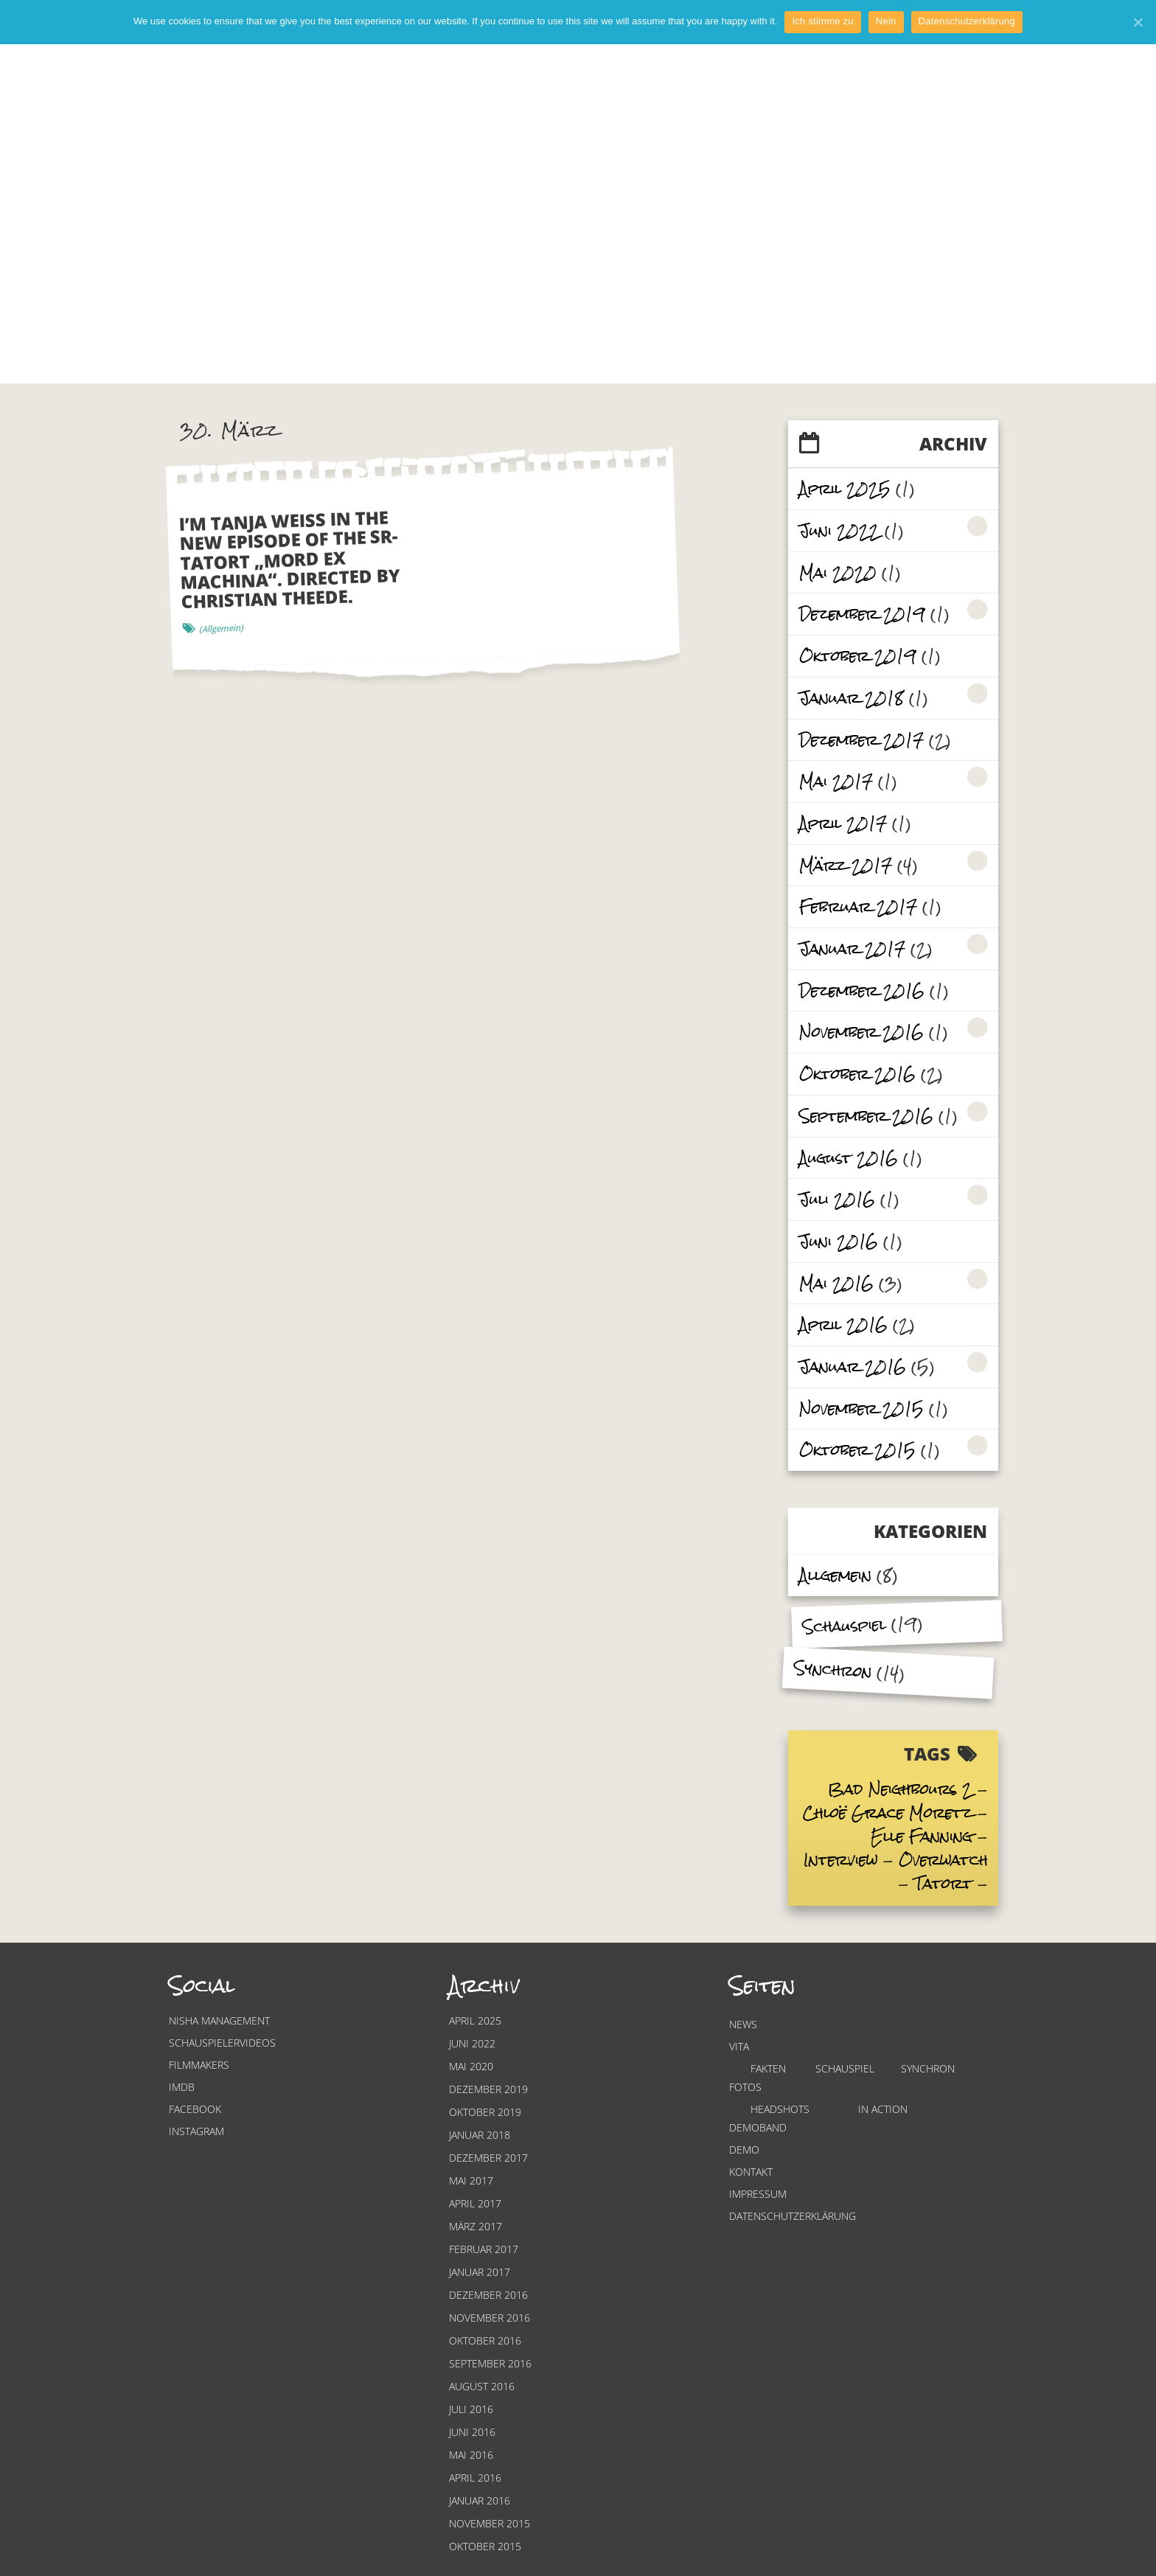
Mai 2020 (838, 572)
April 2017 (843, 823)
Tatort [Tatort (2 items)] (943, 1883)
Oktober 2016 (857, 1074)
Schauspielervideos (222, 2043)
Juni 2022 (839, 530)
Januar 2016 (852, 1366)
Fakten (768, 2068)
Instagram (196, 2131)
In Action (883, 2109)
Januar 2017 (852, 948)
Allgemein (835, 1575)
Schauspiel (844, 1626)
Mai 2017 (836, 781)
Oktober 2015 (857, 1450)
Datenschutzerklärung (792, 2216)
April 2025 (845, 488)
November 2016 (861, 1032)
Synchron (832, 1669)
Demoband (758, 2127)
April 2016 (843, 1324)
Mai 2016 (836, 1283)
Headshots (780, 2109)
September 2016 (866, 1116)
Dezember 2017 (861, 740)
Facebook (195, 2109)
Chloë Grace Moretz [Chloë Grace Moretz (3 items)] (887, 1812)
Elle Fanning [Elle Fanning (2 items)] (921, 1836)
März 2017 (845, 865)
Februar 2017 (858, 906)
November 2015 (861, 1408)
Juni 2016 (838, 1241)
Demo (744, 2149)
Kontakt (751, 2172)
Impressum (758, 2194)
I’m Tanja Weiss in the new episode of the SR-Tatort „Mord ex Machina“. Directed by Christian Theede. (289, 558)
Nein (886, 21)
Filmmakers (199, 2065)
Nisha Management (219, 2020)
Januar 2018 (851, 698)
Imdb (182, 2087)
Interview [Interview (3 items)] (841, 1860)
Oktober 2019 (857, 656)
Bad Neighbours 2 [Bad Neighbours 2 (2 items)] (900, 1789)
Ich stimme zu (822, 21)
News (743, 2024)
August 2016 (848, 1158)
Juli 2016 (837, 1199)
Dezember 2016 (862, 990)
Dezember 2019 (862, 614)
